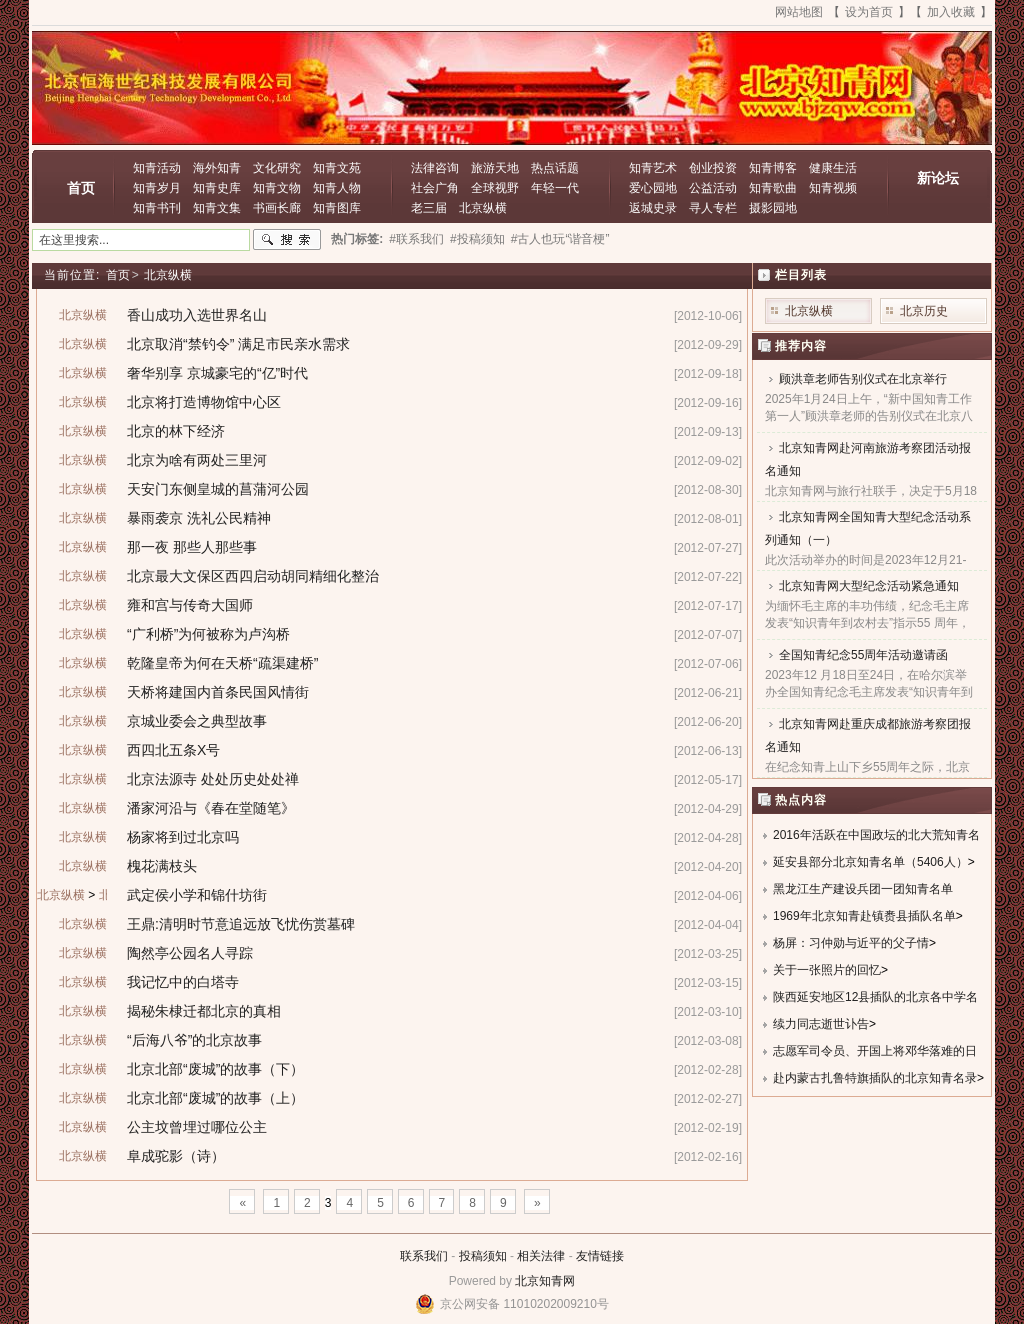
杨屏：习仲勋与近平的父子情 (851, 943)
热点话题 (555, 168)
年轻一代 (555, 188)
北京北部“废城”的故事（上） (215, 1098)
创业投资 (713, 168)
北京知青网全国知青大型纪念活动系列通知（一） (868, 528)
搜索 (287, 240)
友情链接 (600, 1256)
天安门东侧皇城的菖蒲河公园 (218, 489)
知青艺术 (653, 168)
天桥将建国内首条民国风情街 (218, 692)
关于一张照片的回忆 (827, 970)
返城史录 (653, 208)
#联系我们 (416, 239)
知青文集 (217, 208)
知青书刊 (157, 208)
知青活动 (157, 168)
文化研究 (277, 168)
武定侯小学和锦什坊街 (197, 895)
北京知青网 (545, 1281)
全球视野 (495, 188)
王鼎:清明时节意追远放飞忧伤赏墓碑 (241, 924)
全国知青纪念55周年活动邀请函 (863, 655)
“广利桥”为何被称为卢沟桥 (208, 634)
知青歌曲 (773, 188)
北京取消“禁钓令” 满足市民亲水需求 (238, 344)
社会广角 (435, 188)
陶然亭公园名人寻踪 (190, 953)
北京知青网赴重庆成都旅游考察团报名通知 (868, 735)
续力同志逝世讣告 (821, 1024)
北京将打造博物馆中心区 (204, 402)
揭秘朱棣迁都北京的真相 (204, 1011)
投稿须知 (483, 1256)
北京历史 (924, 311)
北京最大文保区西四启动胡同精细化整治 (253, 576)
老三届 (429, 208)
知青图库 (337, 208)
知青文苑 (337, 168)
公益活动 (713, 188)
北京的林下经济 (176, 431)
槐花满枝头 (162, 866)
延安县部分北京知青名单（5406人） (870, 862)
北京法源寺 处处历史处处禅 (213, 779)
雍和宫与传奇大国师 (190, 605)
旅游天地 (495, 168)
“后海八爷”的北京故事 (194, 1040)
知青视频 (833, 188)
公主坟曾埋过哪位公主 (197, 1127)
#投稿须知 (477, 239)
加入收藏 (951, 12)
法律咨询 (435, 168)
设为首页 (869, 12)
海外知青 (217, 168)
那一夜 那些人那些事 (192, 547)
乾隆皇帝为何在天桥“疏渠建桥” (222, 663)
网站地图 (799, 12)
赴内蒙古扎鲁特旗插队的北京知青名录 (875, 1078)
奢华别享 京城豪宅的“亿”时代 (217, 373)
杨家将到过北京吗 (183, 837)
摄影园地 (773, 208)
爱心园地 (653, 188)
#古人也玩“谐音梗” (560, 239)
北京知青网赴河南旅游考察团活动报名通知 (868, 459)
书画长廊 (277, 208)
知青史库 (217, 188)
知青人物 (337, 188)
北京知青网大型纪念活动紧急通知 (869, 586)
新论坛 (938, 178)
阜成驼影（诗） (176, 1156)
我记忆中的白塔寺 (183, 982)
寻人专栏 (713, 208)
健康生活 (833, 168)
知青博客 (773, 168)
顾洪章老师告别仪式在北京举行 (863, 379)
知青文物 (277, 188)
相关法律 (541, 1256)
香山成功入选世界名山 (197, 315)
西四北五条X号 (173, 750)
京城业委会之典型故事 (197, 721)
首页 (81, 188)
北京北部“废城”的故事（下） (215, 1069)
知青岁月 (157, 188)
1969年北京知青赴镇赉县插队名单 (864, 916)
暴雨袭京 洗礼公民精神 (199, 518)
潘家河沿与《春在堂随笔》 (211, 808)
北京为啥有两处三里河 (197, 460)
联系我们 (424, 1256)
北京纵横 (483, 208)
